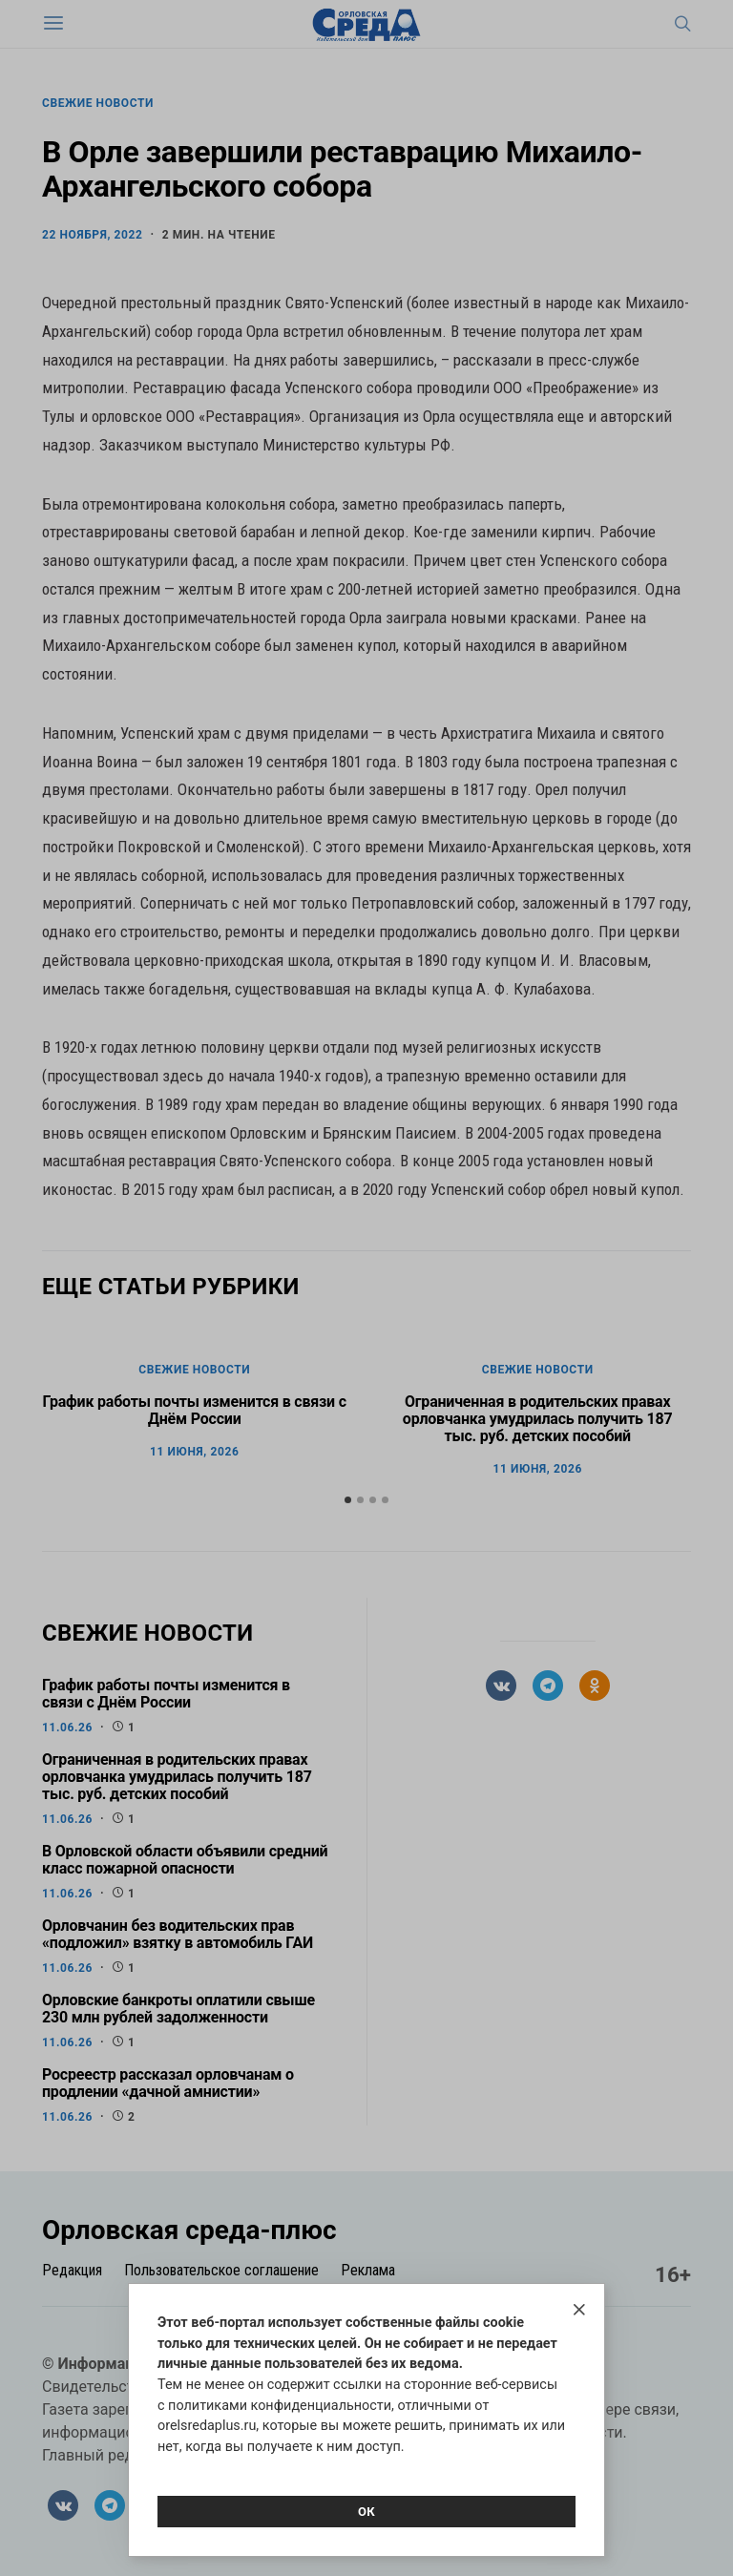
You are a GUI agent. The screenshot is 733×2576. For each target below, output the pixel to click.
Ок (366, 2511)
